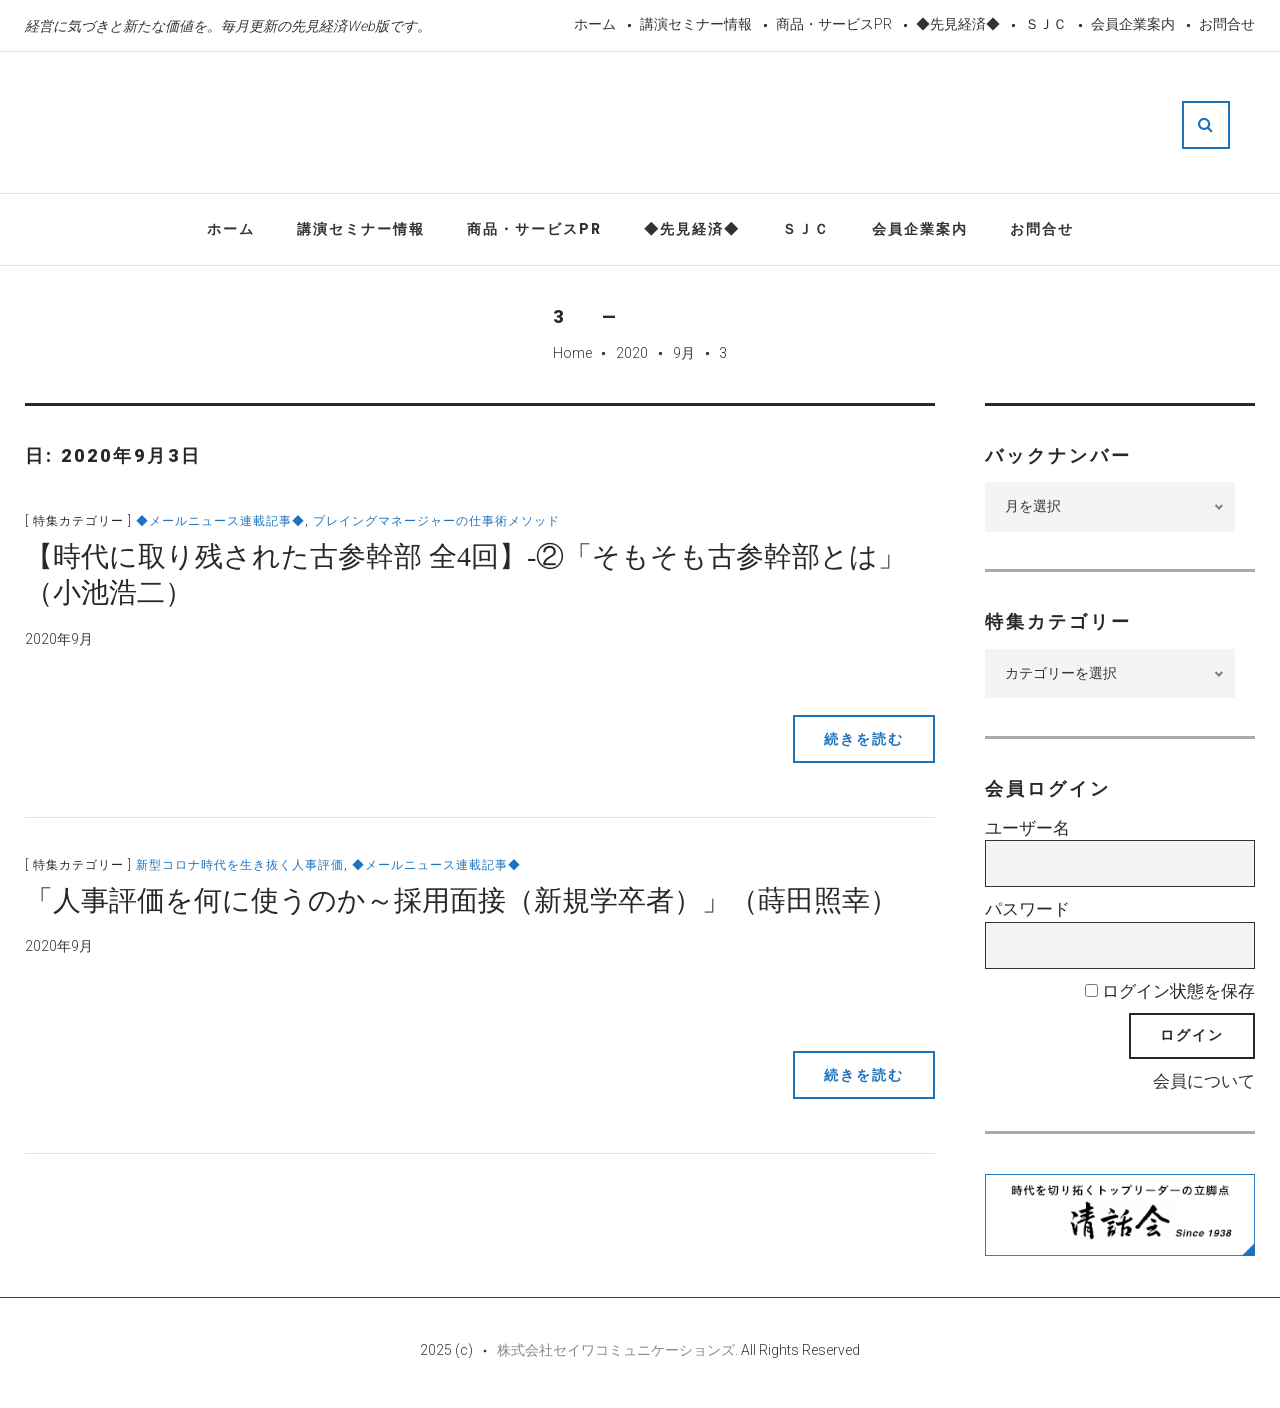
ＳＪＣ (1046, 24)
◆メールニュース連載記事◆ (220, 521)
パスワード (1027, 909)
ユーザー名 (1027, 828)
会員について (1204, 1081)
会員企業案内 (1133, 24)
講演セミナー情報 (696, 24)
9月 (684, 353)
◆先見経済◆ (958, 24)
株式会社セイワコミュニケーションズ (616, 1350)
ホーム (595, 24)
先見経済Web (640, 124)
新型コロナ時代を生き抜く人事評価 (240, 865)
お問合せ (1227, 24)
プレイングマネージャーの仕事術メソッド (436, 521)
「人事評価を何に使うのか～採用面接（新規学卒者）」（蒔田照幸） (461, 900)
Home (572, 353)
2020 (632, 353)
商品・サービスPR (834, 24)
